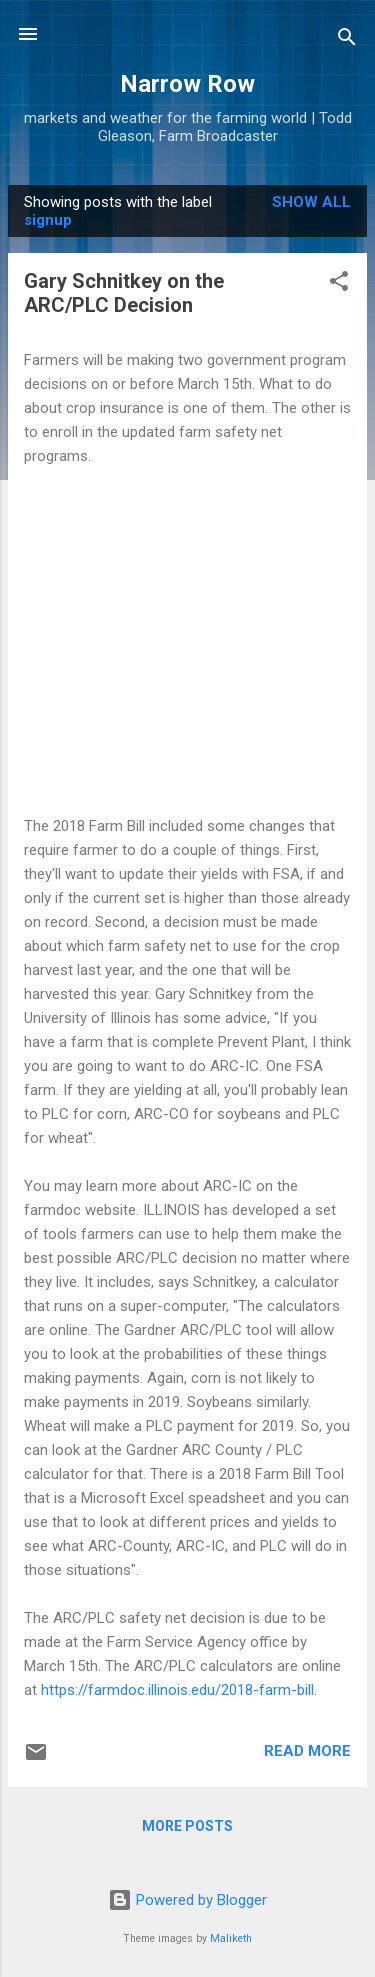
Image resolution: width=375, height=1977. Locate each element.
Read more (307, 1751)
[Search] (347, 40)
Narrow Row (187, 84)
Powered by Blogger (187, 1900)
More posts (187, 1826)
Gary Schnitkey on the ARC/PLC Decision (124, 293)
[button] (339, 284)
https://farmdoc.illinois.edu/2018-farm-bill (177, 1690)
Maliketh (231, 1938)
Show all (311, 202)
